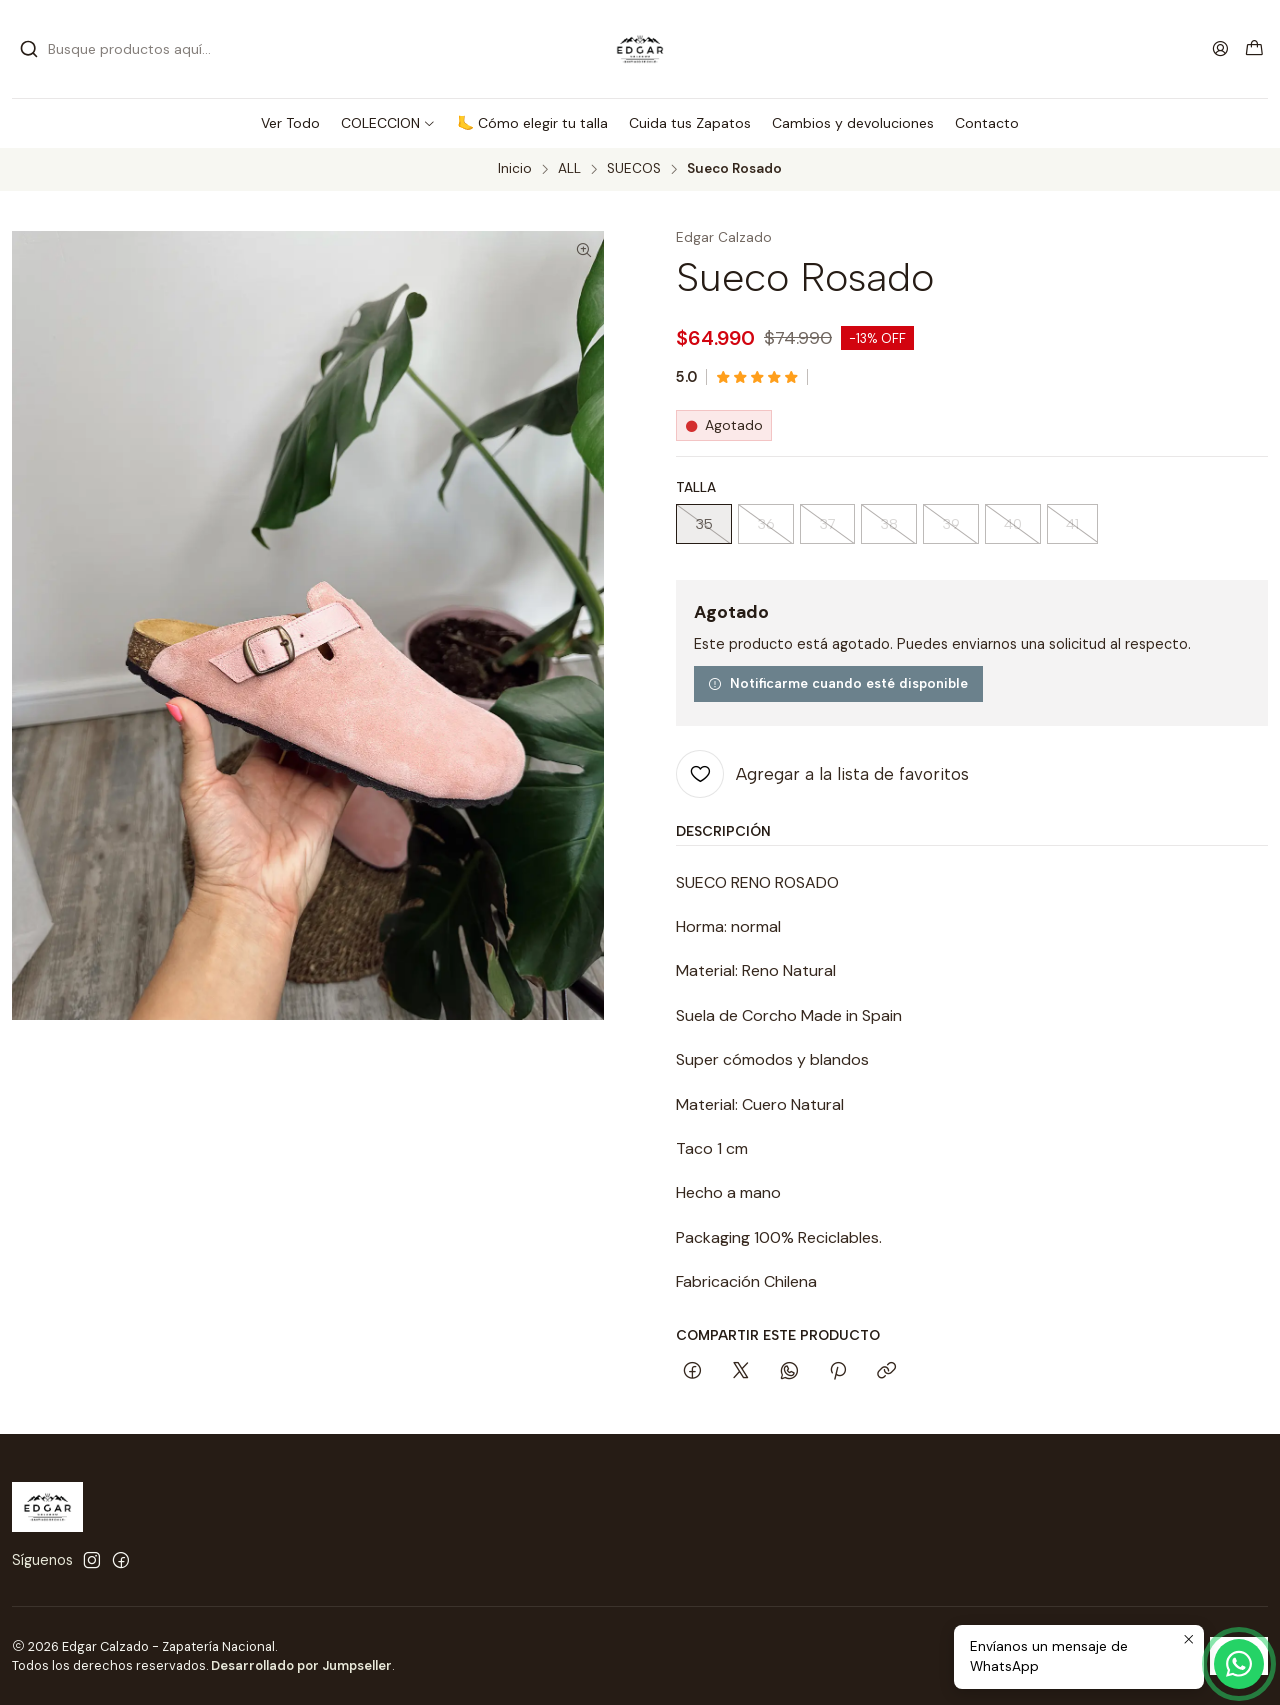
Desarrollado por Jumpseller (301, 1665)
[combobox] (122, 49)
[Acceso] (1220, 48)
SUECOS (634, 169)
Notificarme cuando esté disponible (838, 683)
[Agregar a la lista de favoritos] (822, 774)
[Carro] (1254, 49)
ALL (569, 169)
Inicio (515, 169)
